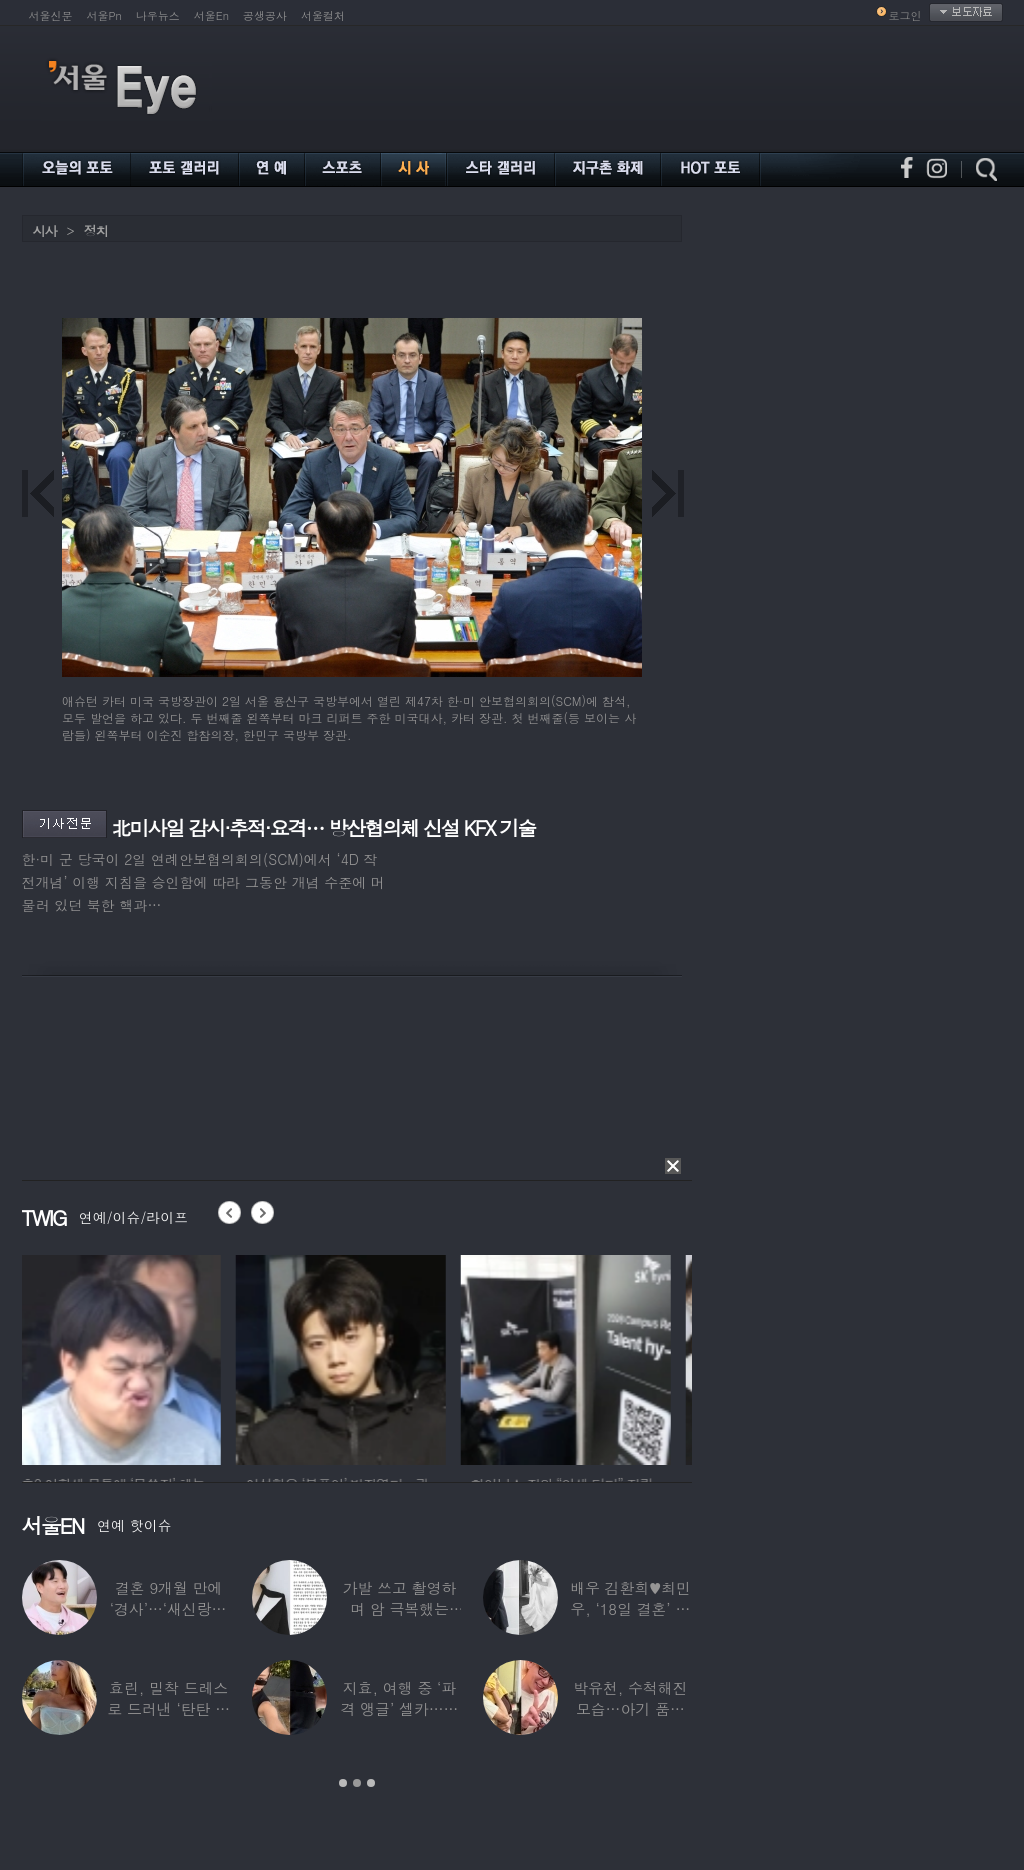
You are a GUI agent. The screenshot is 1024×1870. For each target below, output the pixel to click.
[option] (127, 1357)
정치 (96, 230)
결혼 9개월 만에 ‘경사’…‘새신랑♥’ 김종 (168, 1608)
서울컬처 (323, 15)
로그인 (905, 15)
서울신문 (51, 15)
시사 (45, 230)
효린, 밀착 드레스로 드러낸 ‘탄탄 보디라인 (168, 1708)
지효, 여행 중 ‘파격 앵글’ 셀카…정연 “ (399, 1708)
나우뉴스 (158, 15)
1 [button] (343, 1783)
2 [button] (357, 1783)
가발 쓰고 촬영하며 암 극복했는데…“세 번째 (399, 1608)
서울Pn (104, 15)
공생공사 (265, 15)
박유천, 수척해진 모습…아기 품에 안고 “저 (630, 1708)
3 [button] (371, 1783)
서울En (211, 15)
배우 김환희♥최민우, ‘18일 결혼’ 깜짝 (630, 1608)
